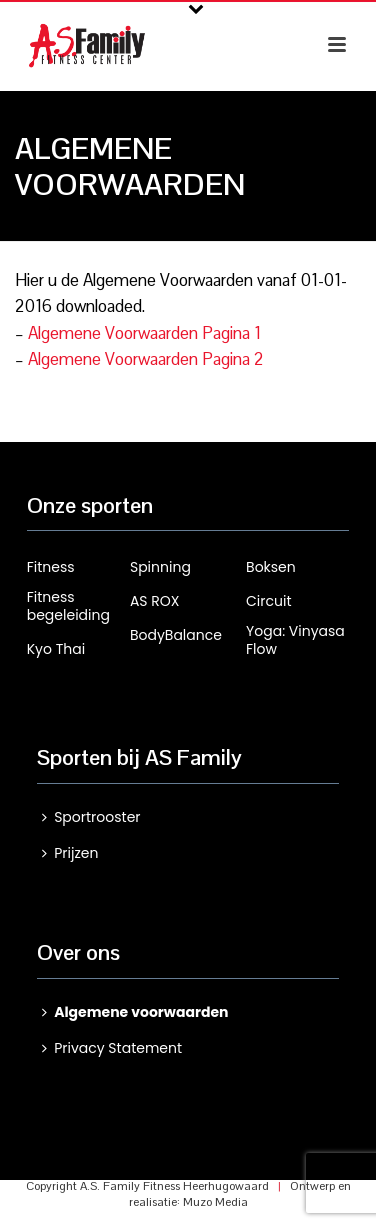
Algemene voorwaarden (135, 1012)
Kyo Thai (56, 649)
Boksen (271, 567)
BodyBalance (176, 635)
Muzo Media (215, 1202)
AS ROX (155, 601)
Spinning (160, 567)
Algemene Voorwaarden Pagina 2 (146, 359)
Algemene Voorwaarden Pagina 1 (144, 333)
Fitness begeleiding (68, 606)
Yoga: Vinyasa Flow (295, 640)
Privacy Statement (112, 1048)
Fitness (51, 567)
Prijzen (70, 853)
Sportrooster (91, 817)
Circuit (268, 601)
